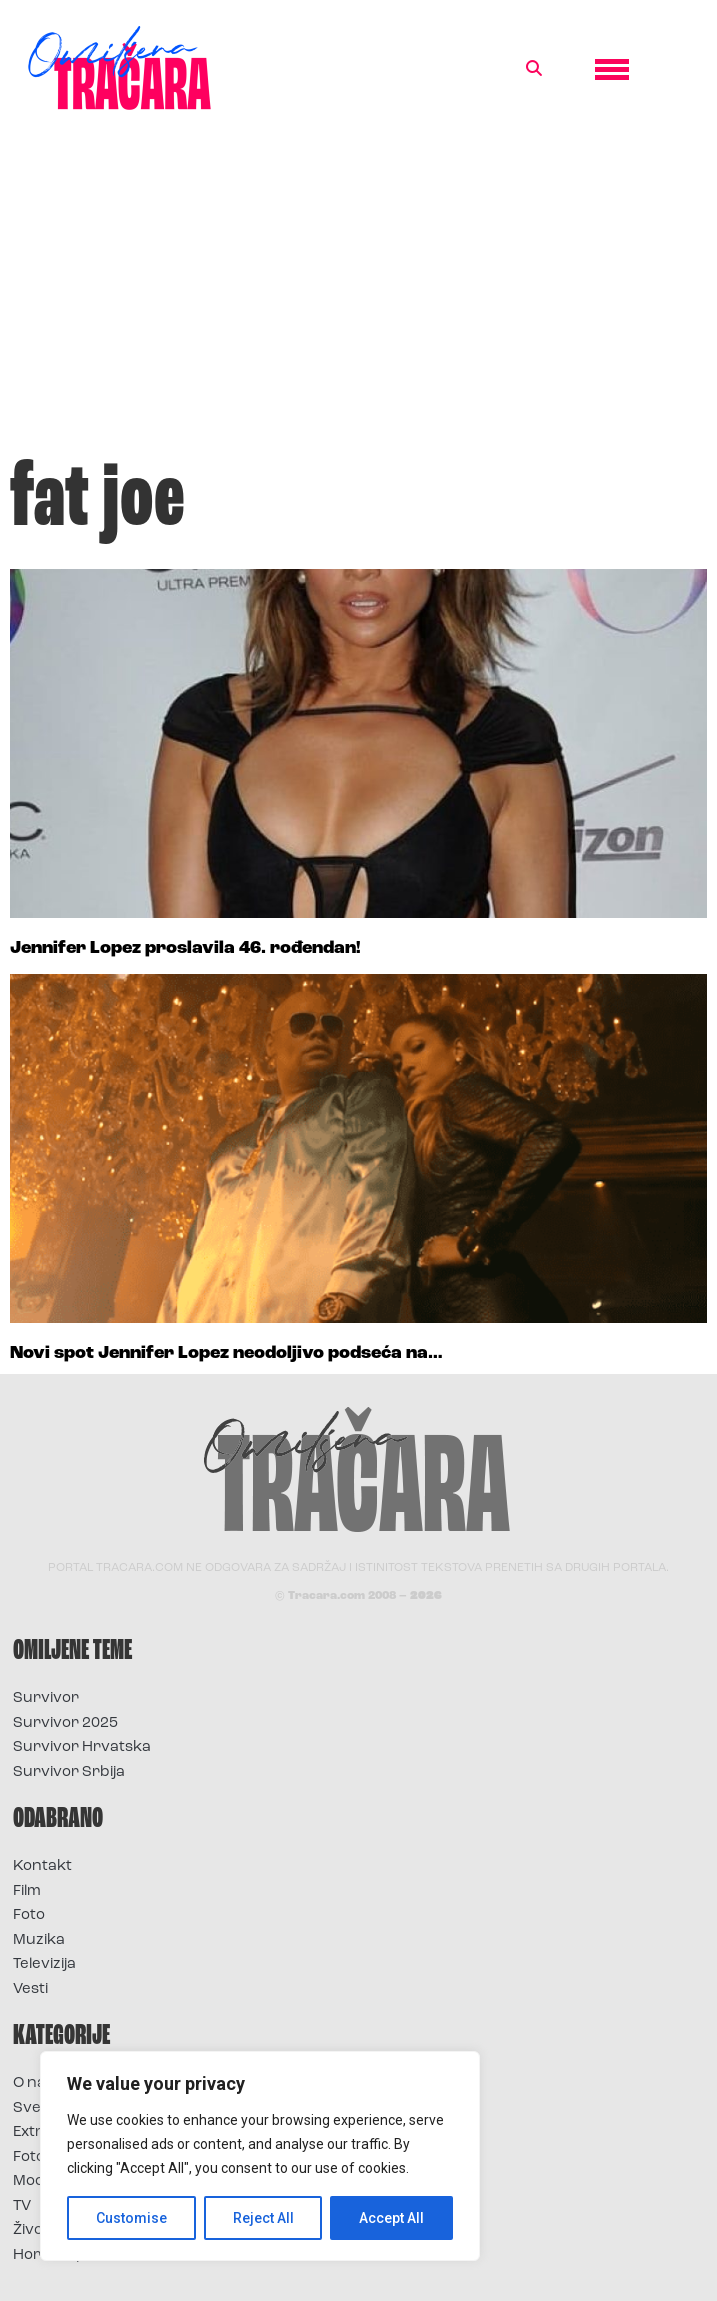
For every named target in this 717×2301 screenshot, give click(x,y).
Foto (29, 1915)
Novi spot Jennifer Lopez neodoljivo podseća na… (226, 1353)
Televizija (44, 1964)
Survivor (46, 1698)
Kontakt (42, 1866)
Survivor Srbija (69, 1772)
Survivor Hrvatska (82, 1747)
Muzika (39, 1940)
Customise (131, 2218)
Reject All (263, 2218)
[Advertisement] (358, 294)
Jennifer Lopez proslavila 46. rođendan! (185, 948)
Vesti (30, 1989)
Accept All (391, 2218)
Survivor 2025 (65, 1723)
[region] (260, 2156)
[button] (534, 69)
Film (27, 1891)
